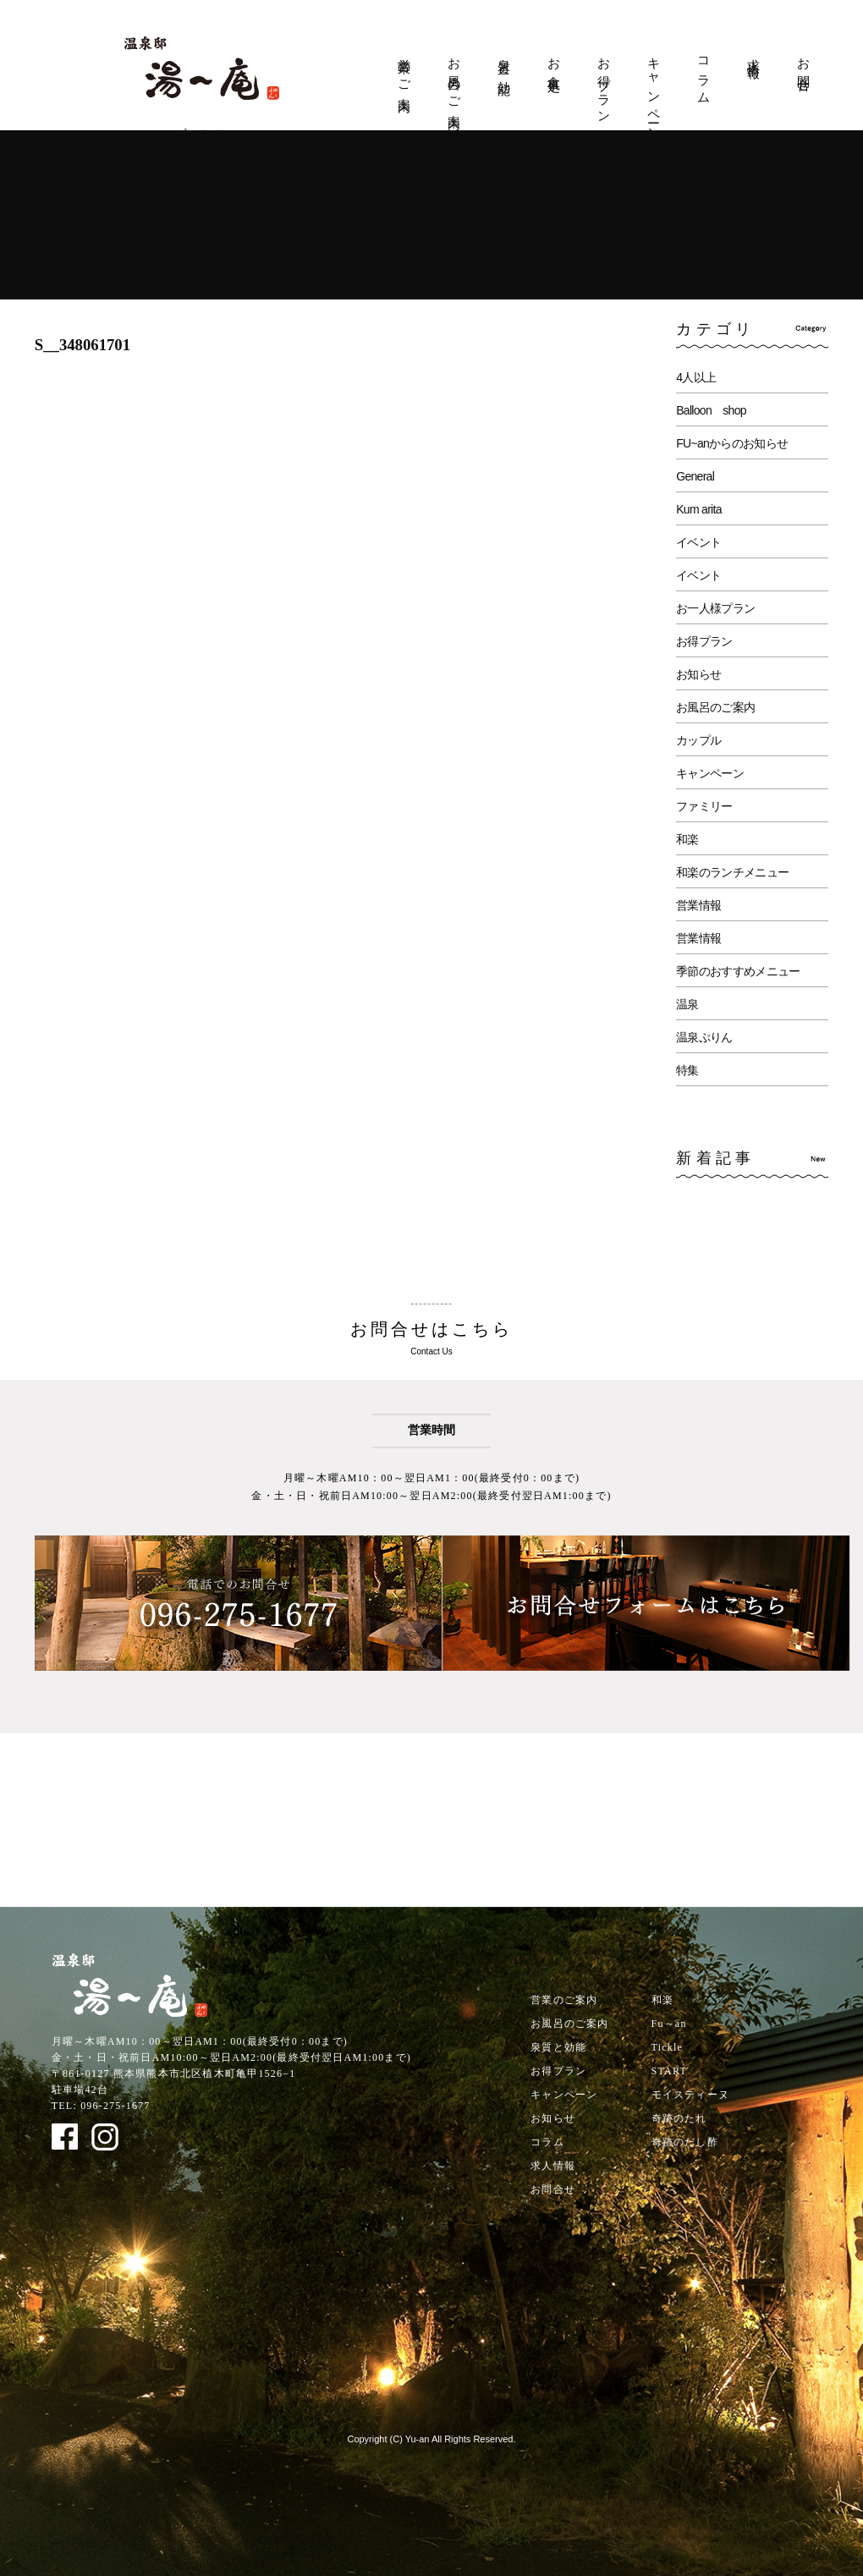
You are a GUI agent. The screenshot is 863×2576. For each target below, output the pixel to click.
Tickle (667, 2047)
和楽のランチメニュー (732, 872)
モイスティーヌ (690, 2095)
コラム (704, 74)
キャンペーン (654, 92)
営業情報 (698, 905)
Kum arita (699, 509)
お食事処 (554, 61)
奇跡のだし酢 (684, 2142)
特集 (687, 1070)
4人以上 (696, 377)
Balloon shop (711, 410)
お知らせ (698, 674)
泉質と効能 (504, 62)
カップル (698, 740)
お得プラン (604, 84)
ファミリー (704, 806)
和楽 (687, 839)
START (669, 2071)
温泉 (687, 1004)
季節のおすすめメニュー (738, 971)
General (695, 476)
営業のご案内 (404, 71)
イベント (698, 542)
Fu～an (669, 2023)
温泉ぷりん (704, 1037)
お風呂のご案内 (454, 79)
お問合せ (804, 68)
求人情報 (754, 54)
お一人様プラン (715, 608)
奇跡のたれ (679, 2118)
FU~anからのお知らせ (732, 443)
